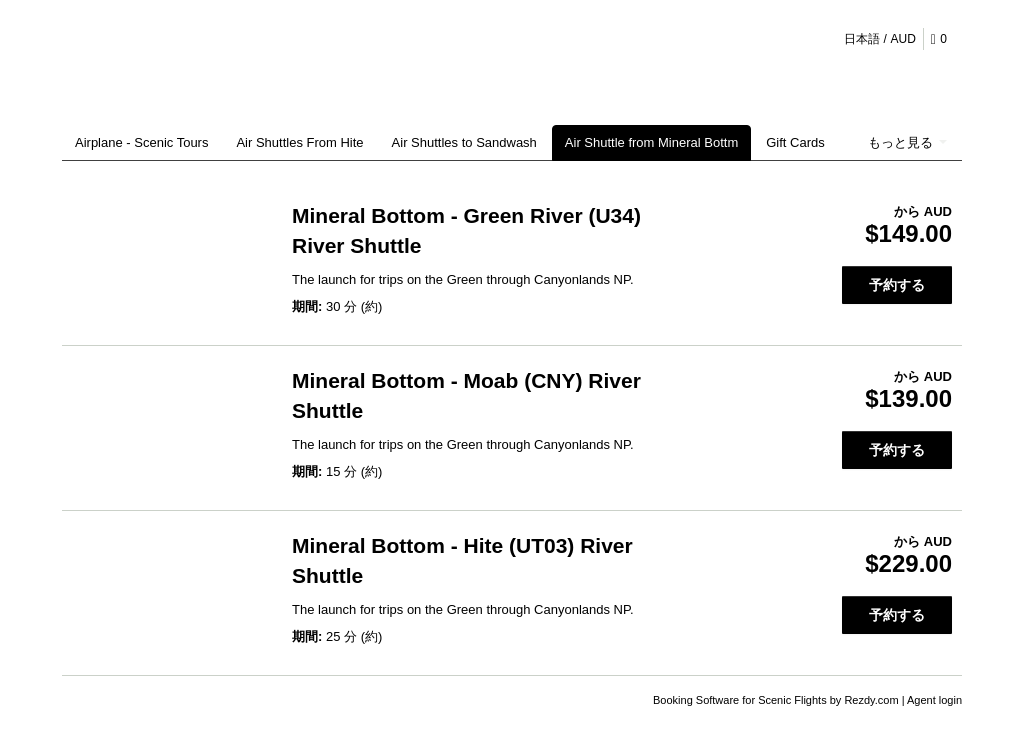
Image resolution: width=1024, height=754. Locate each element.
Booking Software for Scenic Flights (741, 700)
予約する (897, 285)
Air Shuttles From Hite (299, 142)
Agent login (934, 700)
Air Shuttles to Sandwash (464, 142)
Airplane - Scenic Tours (141, 142)
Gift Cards (795, 142)
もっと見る (907, 142)
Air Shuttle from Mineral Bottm (651, 142)
